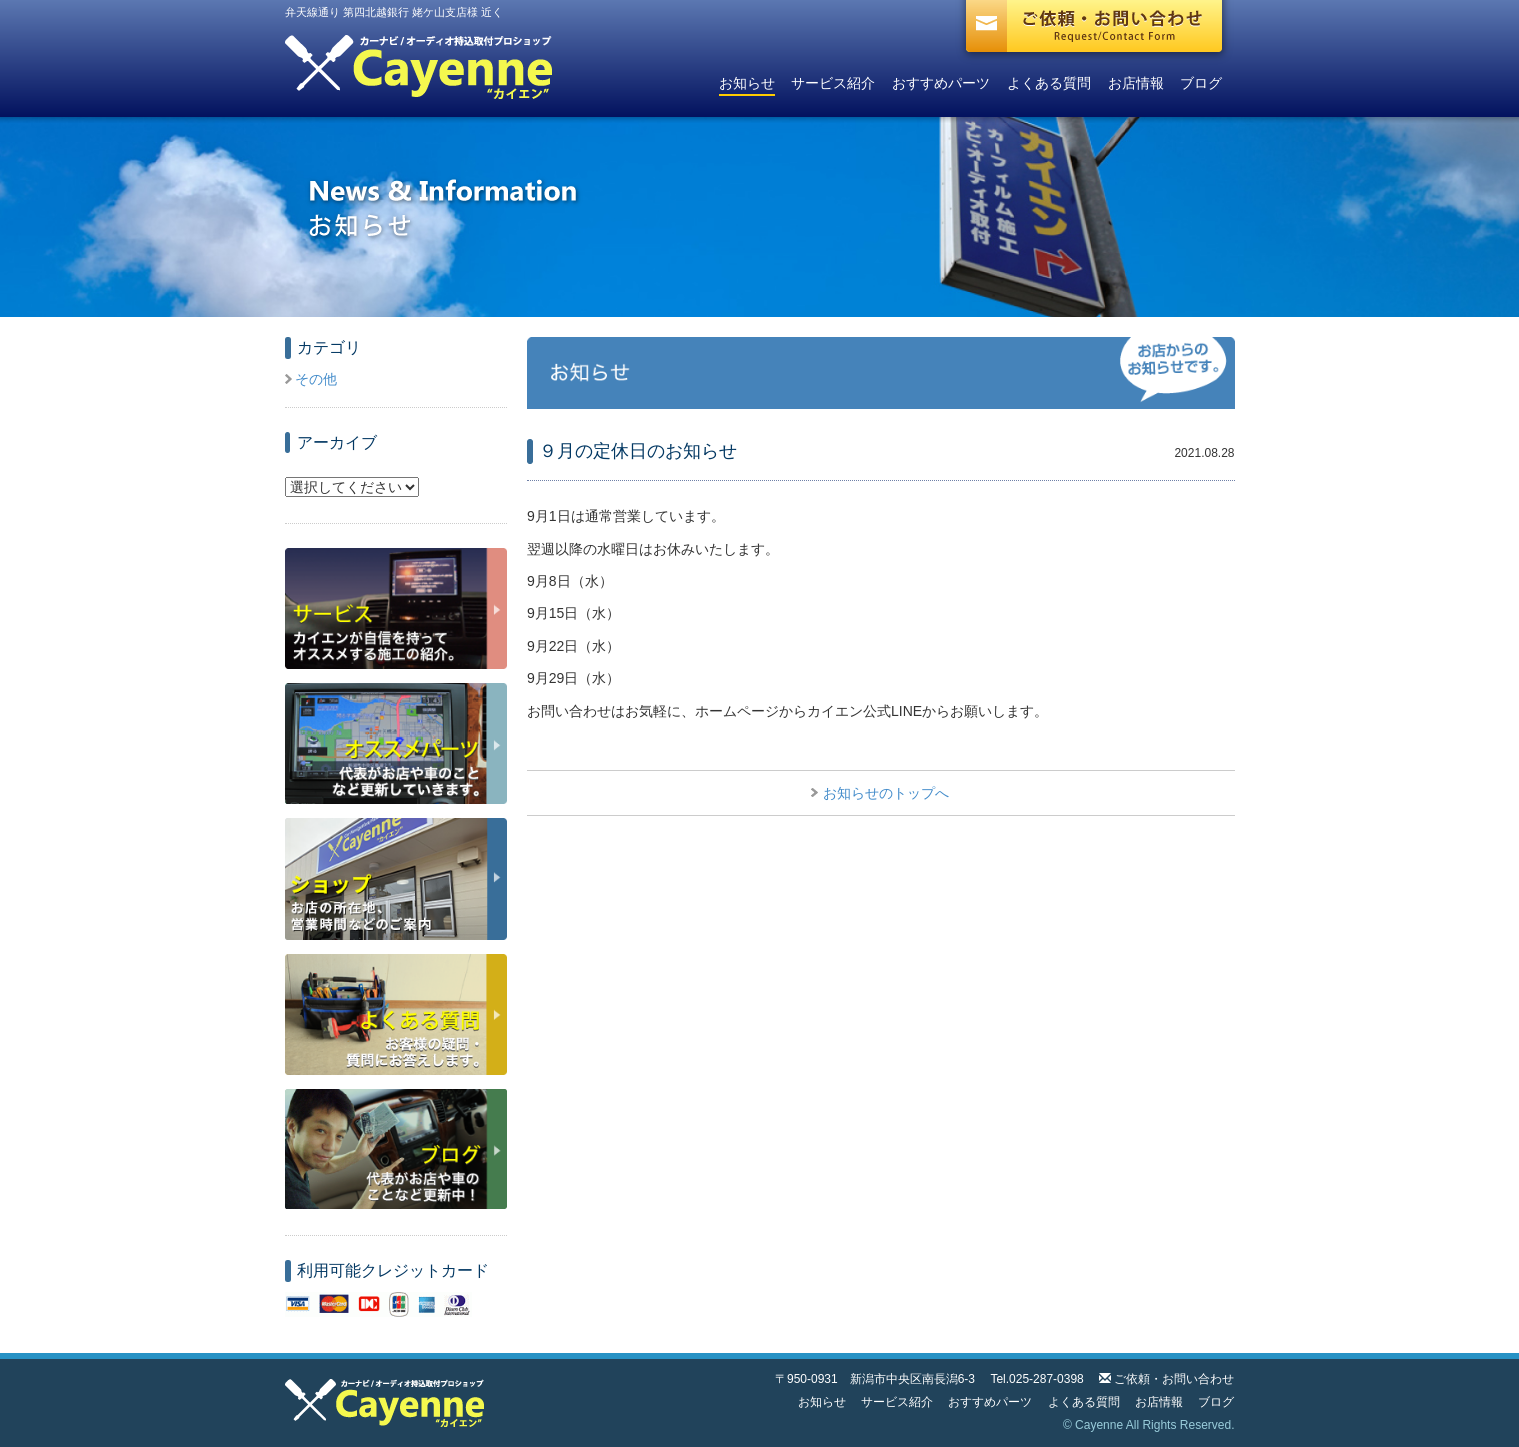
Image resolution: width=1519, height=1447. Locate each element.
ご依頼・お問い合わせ (1174, 1379)
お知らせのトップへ (886, 793)
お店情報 (1136, 83)
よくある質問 (1049, 83)
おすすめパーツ (941, 83)
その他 (316, 379)
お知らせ (747, 83)
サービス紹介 (833, 83)
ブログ (1201, 83)
